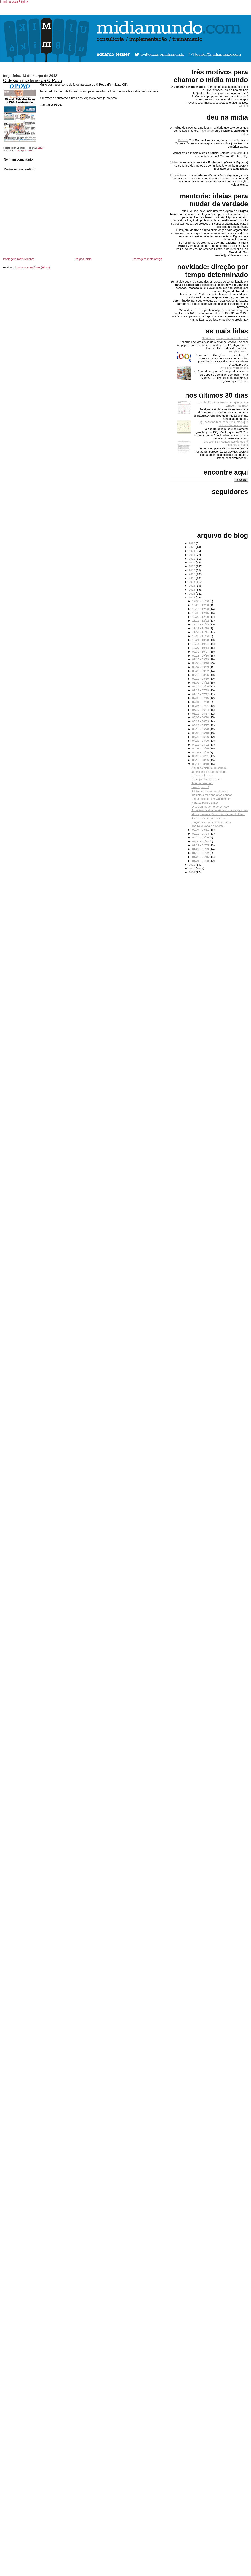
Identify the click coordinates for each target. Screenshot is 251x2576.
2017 (192, 578)
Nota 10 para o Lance (205, 802)
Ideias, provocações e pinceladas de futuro (218, 814)
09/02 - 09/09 (201, 667)
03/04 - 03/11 (201, 829)
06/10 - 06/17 (201, 713)
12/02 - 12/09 (201, 616)
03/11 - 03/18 (201, 763)
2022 (192, 558)
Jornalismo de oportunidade (208, 771)
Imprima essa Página (14, 1)
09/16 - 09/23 (201, 659)
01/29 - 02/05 (201, 845)
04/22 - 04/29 (201, 740)
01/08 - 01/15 (201, 856)
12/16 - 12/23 (201, 609)
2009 (192, 872)
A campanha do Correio (206, 779)
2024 (192, 550)
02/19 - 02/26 (201, 837)
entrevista (236, 152)
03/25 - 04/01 (201, 756)
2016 (192, 581)
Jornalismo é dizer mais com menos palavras (219, 810)
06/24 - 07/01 (201, 705)
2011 (192, 864)
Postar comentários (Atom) (32, 267)
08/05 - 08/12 (201, 682)
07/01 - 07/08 (201, 701)
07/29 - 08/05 (201, 686)
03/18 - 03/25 (201, 760)
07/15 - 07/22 (201, 694)
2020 (192, 566)
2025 (192, 547)
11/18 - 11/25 (201, 624)
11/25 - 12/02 (201, 620)
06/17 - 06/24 (201, 709)
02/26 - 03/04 (201, 833)
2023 (192, 554)
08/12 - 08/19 (201, 678)
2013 (192, 593)
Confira (243, 105)
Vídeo (174, 162)
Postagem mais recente (18, 259)
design (20, 150)
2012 (192, 597)
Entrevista (176, 175)
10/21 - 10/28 (201, 639)
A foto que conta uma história (209, 791)
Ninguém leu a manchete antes (211, 822)
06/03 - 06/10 (201, 717)
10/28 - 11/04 (201, 636)
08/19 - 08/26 (201, 674)
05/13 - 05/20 (201, 729)
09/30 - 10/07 (201, 651)
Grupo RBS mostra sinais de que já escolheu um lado (226, 443)
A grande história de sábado (209, 767)
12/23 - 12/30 (201, 605)
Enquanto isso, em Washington (211, 798)
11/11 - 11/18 (201, 628)
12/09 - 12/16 (201, 612)
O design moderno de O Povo (32, 80)
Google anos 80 (238, 351)
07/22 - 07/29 (201, 690)
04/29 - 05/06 (201, 736)
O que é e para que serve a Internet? (225, 338)
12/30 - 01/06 (201, 601)
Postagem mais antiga (147, 259)
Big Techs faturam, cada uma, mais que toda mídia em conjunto (223, 423)
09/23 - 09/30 (201, 655)
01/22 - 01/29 (201, 849)
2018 (192, 574)
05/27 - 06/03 (201, 721)
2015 (192, 585)
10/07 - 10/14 (201, 647)
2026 (192, 543)
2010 (192, 868)
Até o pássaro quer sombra (208, 818)
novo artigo (207, 130)
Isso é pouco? (200, 787)
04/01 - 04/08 (201, 752)
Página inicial (83, 259)
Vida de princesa (201, 775)
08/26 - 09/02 (201, 671)
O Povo (29, 150)
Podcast (183, 140)
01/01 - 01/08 (201, 860)
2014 (192, 589)
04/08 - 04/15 (201, 748)
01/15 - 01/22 (201, 853)
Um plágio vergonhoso (234, 367)
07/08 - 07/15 (201, 698)
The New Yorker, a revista (207, 826)
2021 (192, 562)
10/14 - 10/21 (201, 643)
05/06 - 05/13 (201, 733)
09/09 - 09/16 (201, 663)
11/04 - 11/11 (201, 632)
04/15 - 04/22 (201, 744)
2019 (192, 570)
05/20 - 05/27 (201, 725)
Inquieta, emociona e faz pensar (211, 794)
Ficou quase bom (202, 783)
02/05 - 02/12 (201, 841)
